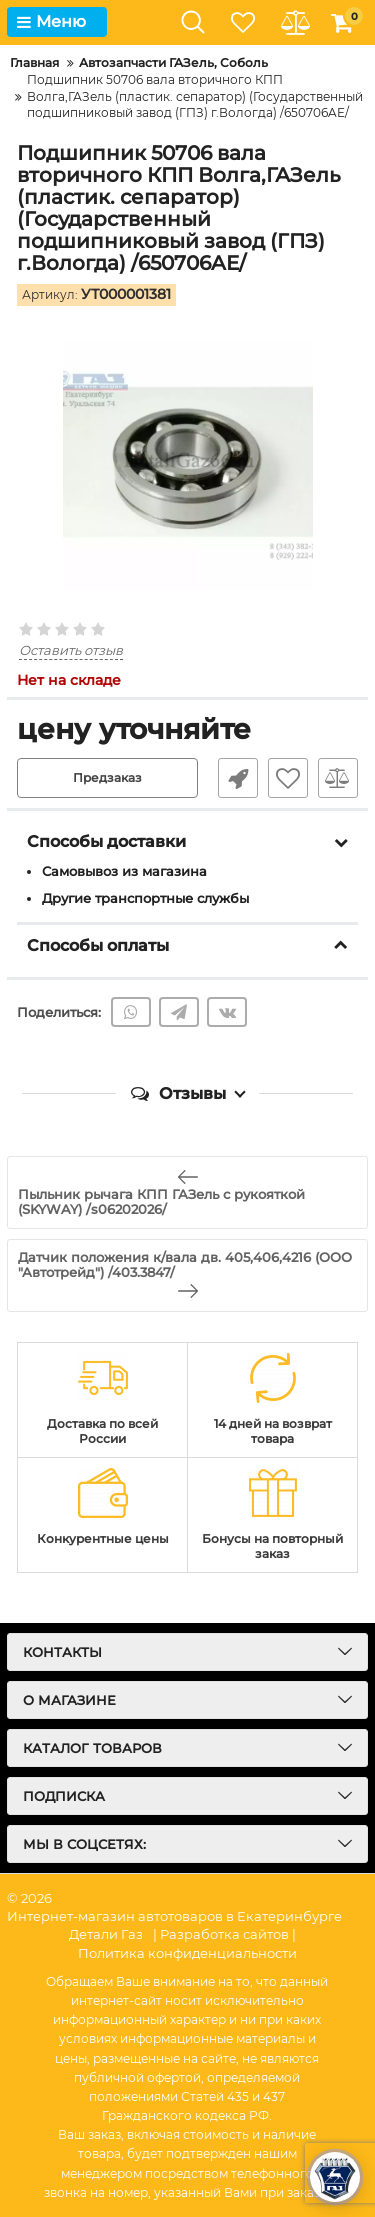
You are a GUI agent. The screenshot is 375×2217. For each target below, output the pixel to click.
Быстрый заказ (238, 778)
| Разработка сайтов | (224, 1934)
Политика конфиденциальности (187, 1953)
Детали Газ (106, 1934)
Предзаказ (107, 777)
